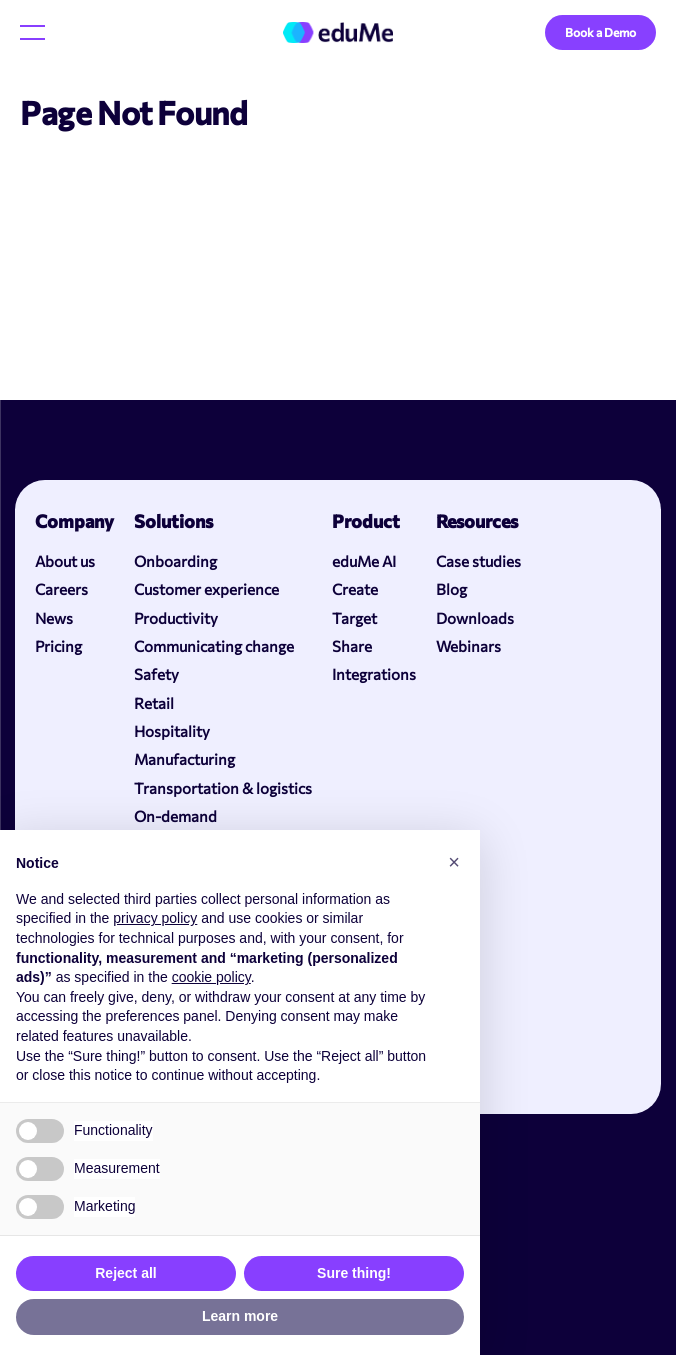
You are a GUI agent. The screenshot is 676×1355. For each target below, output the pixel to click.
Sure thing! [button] (354, 1273)
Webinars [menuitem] (468, 646)
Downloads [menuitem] (475, 618)
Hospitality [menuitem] (172, 731)
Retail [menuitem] (154, 703)
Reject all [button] (125, 1273)
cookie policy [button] (211, 977)
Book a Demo (600, 32)
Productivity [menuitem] (176, 618)
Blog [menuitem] (451, 589)
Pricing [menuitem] (58, 646)
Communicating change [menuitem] (214, 646)
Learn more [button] (240, 1316)
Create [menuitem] (355, 589)
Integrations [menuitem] (374, 674)
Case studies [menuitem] (478, 561)
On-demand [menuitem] (175, 816)
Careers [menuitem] (61, 589)
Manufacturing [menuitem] (184, 759)
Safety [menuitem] (156, 674)
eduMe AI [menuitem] (364, 561)
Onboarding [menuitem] (175, 561)
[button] (454, 862)
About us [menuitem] (65, 561)
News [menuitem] (54, 618)
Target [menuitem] (354, 618)
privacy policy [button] (155, 918)
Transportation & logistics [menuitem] (223, 788)
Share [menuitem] (352, 646)
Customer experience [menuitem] (206, 589)
